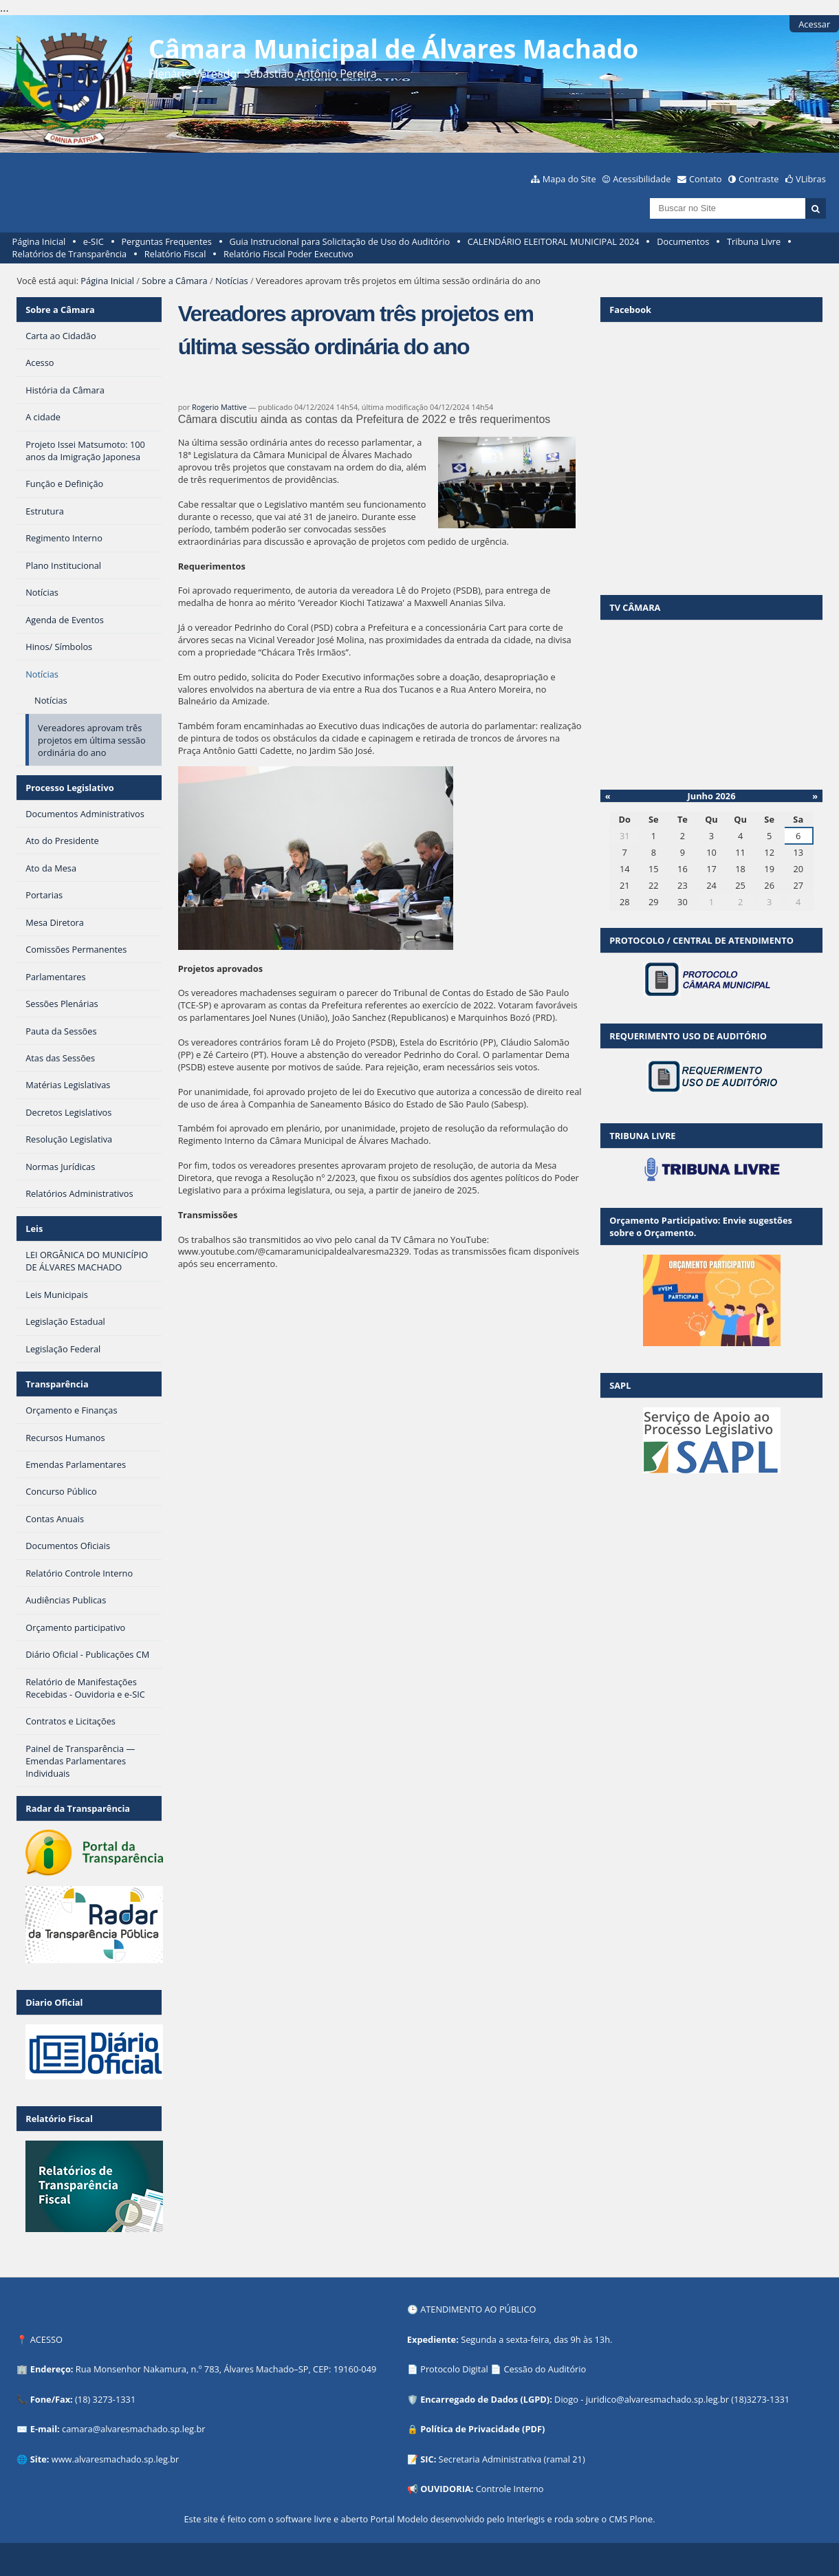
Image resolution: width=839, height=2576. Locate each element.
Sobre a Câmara (174, 280)
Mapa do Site (569, 179)
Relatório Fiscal (175, 254)
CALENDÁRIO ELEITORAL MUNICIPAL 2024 (554, 241)
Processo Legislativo (69, 787)
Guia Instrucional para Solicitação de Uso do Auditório (339, 241)
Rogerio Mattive (219, 407)
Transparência (57, 1384)
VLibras (811, 179)
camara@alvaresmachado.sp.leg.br (133, 2429)
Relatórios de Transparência (69, 254)
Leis (34, 1228)
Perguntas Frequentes (166, 241)
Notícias (231, 280)
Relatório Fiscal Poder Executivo (288, 254)
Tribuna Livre (754, 241)
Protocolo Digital (454, 2369)
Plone (641, 2519)
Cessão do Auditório (544, 2369)
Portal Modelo (399, 2519)
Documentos (683, 241)
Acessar (814, 24)
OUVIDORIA (445, 2488)
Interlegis (526, 2519)
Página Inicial (39, 241)
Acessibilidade (642, 179)
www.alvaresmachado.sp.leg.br (115, 2459)
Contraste (758, 179)
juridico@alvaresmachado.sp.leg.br (657, 2399)
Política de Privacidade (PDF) (482, 2429)
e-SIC (93, 241)
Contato (705, 179)
